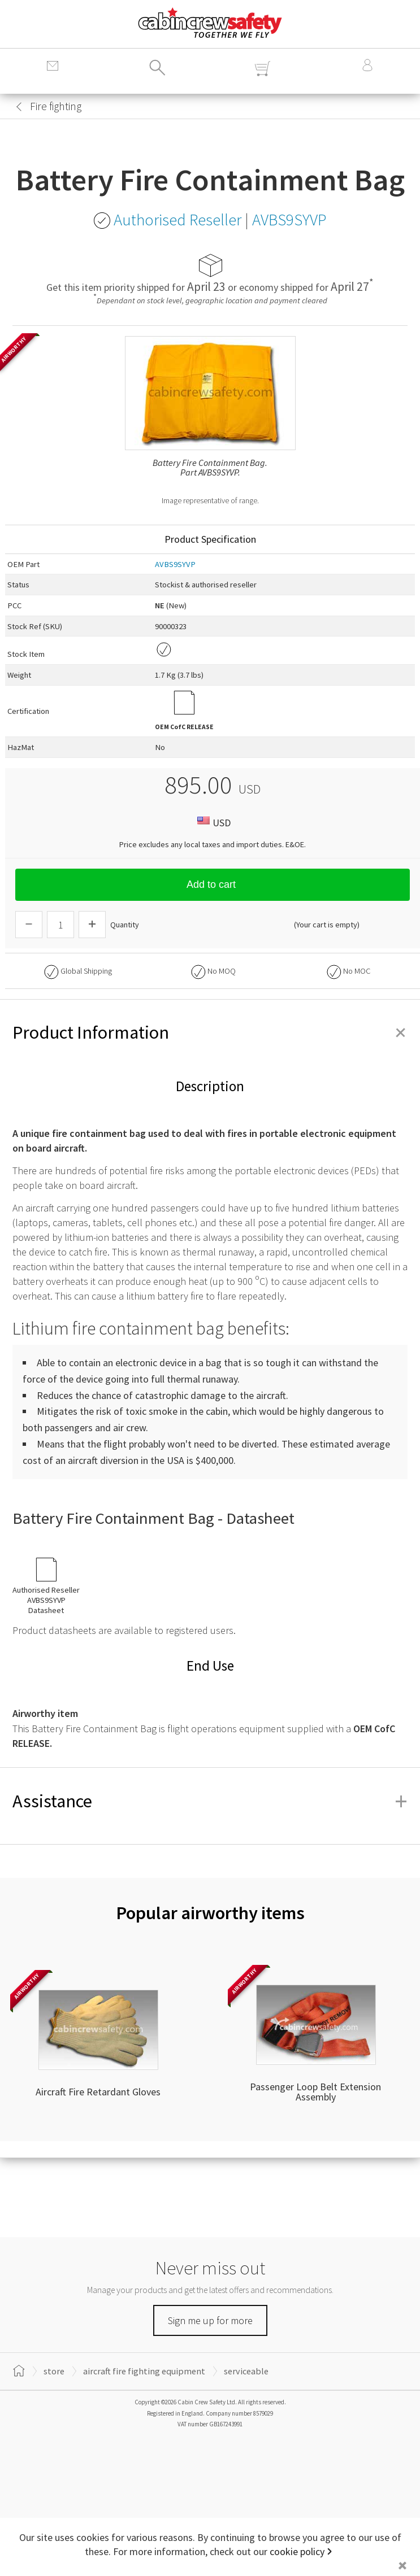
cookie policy (297, 2551)
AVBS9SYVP (175, 564)
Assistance (210, 1801)
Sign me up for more (210, 2320)
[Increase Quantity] (92, 924)
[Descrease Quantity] (28, 924)
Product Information (210, 1032)
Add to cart (213, 884)
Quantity (124, 924)
